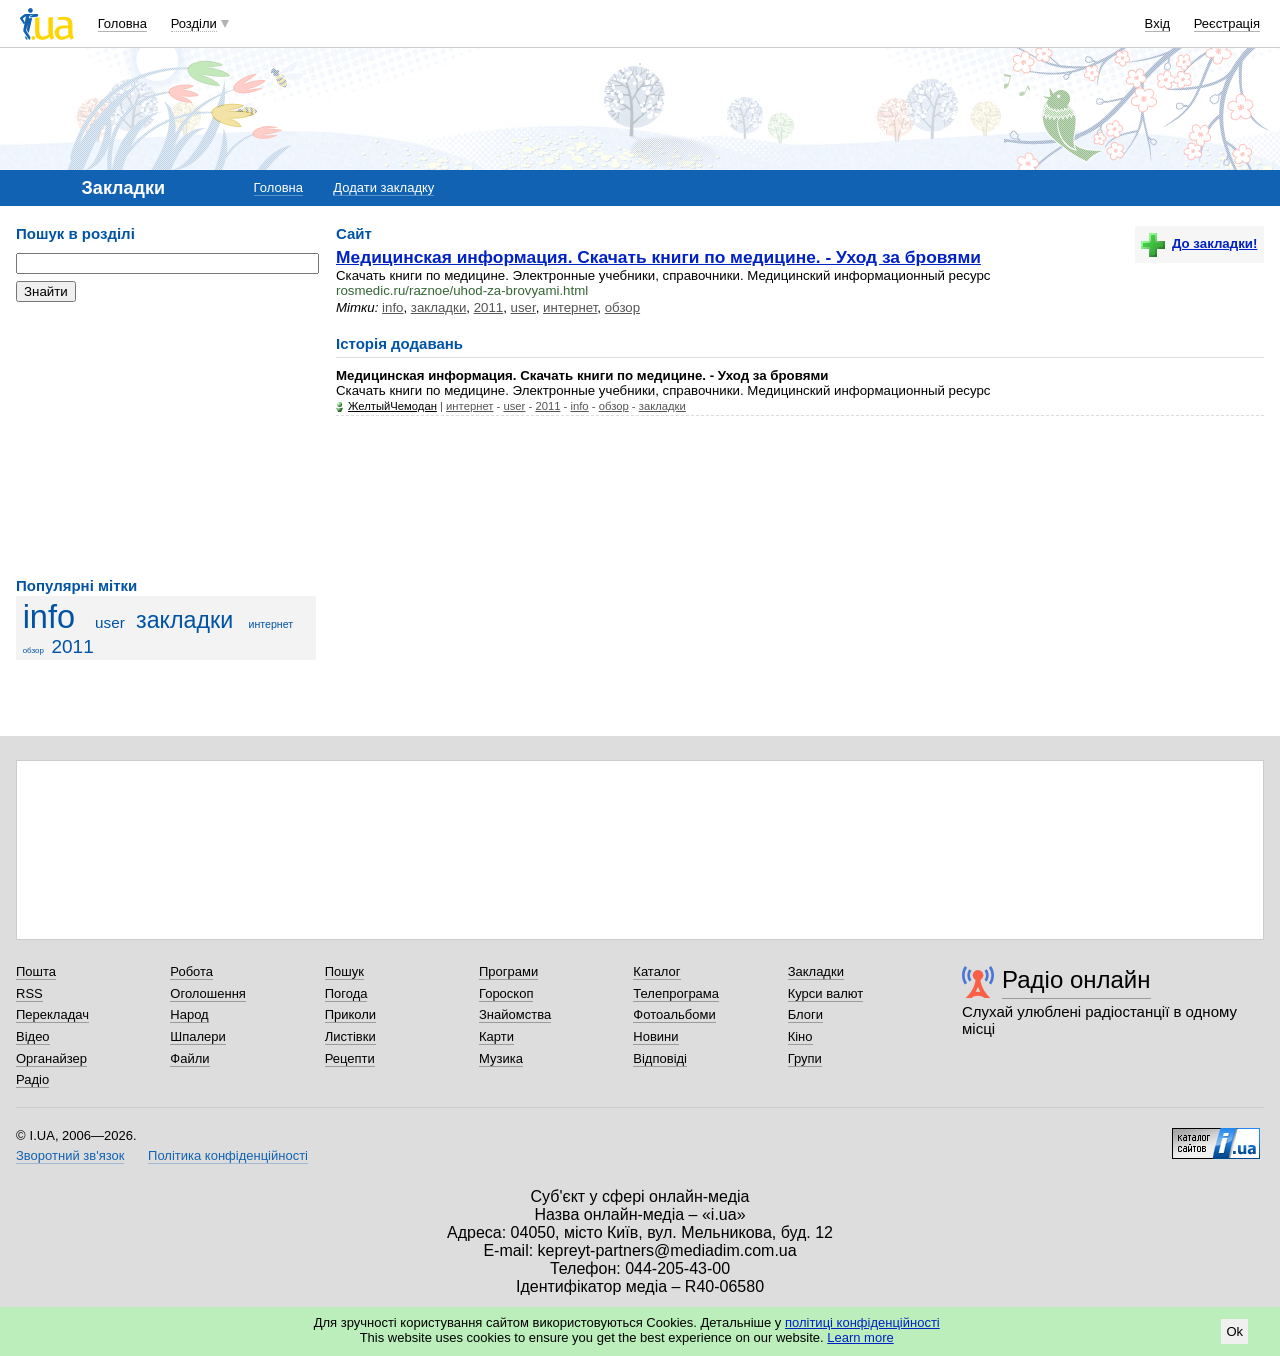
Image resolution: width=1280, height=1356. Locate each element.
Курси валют (826, 993)
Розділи (194, 23)
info (49, 617)
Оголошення (208, 993)
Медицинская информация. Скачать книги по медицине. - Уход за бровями (658, 257)
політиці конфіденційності (862, 1322)
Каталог (656, 971)
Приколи (350, 1014)
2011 (73, 646)
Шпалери (198, 1036)
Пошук (344, 971)
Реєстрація (1227, 23)
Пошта (36, 971)
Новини (655, 1036)
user (110, 622)
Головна (122, 23)
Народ (189, 1014)
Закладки (816, 971)
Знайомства (515, 1014)
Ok (1234, 1331)
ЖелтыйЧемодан (392, 406)
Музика (501, 1058)
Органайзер (51, 1058)
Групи (805, 1058)
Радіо (32, 1079)
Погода (346, 993)
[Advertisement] (166, 440)
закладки (184, 620)
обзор (33, 650)
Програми (508, 971)
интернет (271, 624)
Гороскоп (506, 993)
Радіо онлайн (1076, 979)
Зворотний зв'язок (70, 1155)
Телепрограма (676, 993)
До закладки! (1199, 243)
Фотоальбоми (674, 1014)
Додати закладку (383, 187)
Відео (33, 1036)
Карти (496, 1036)
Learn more (860, 1337)
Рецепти (350, 1058)
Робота (191, 971)
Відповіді (660, 1058)
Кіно (800, 1036)
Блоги (805, 1014)
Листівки (350, 1036)
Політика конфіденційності (228, 1155)
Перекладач (52, 1014)
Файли (189, 1058)
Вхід (1158, 23)
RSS (29, 993)
